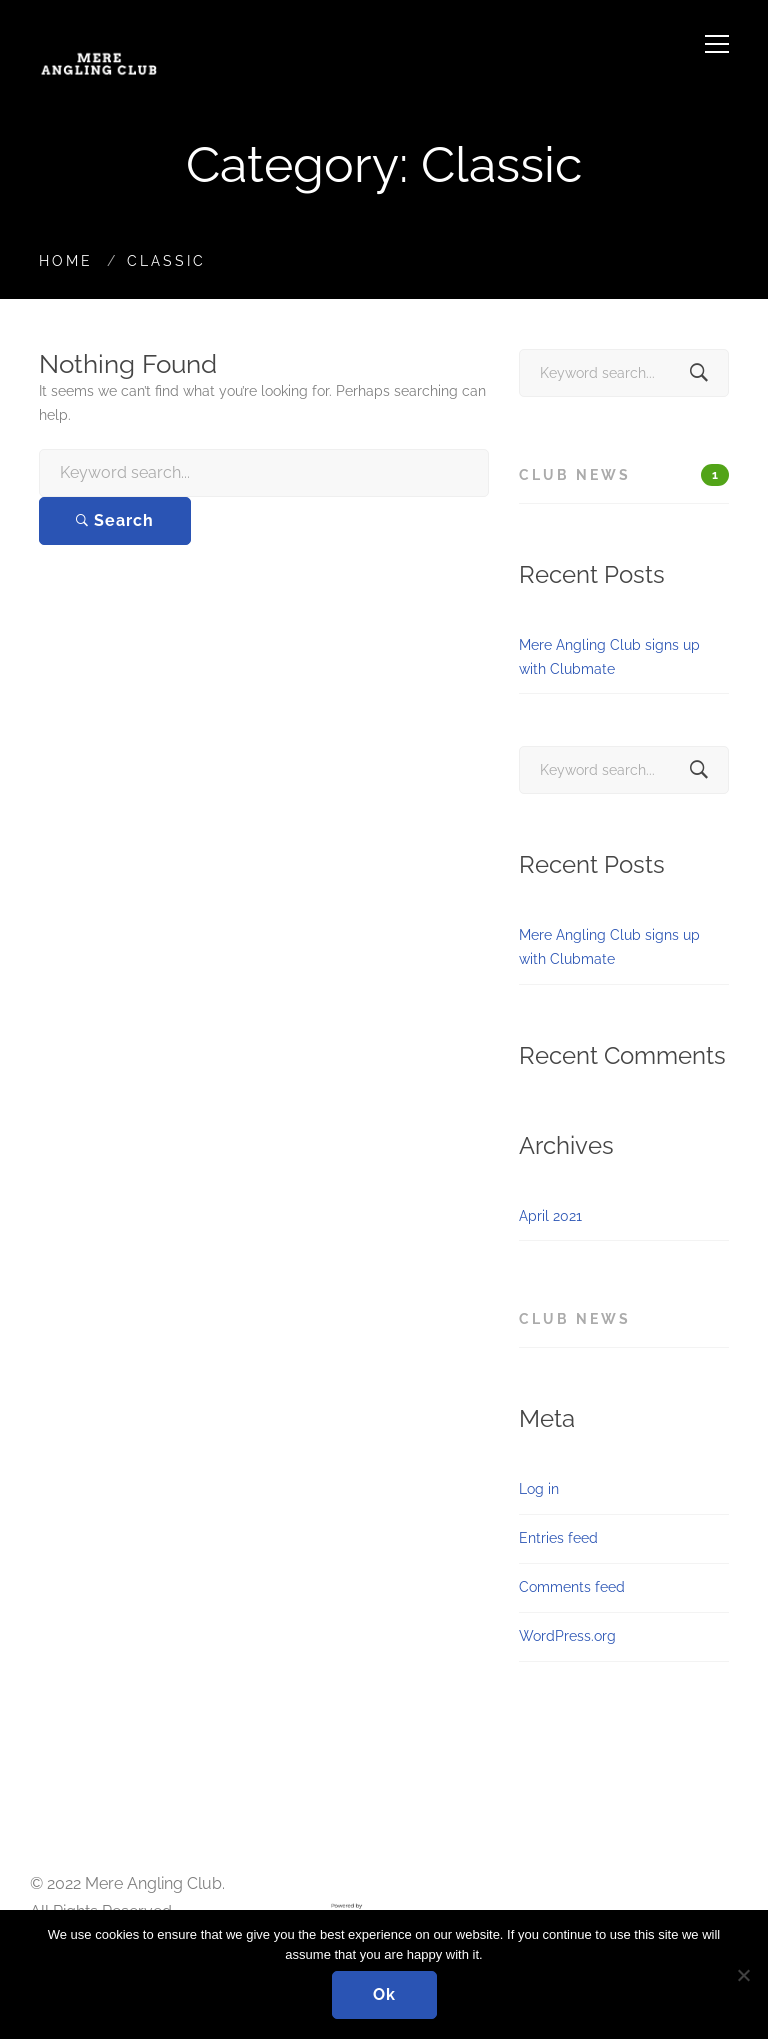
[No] (743, 1975)
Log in (539, 1489)
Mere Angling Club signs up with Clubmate (609, 657)
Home (66, 261)
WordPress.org (567, 1636)
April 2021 (550, 1216)
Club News (624, 475)
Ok (384, 1994)
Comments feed (572, 1587)
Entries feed (558, 1538)
